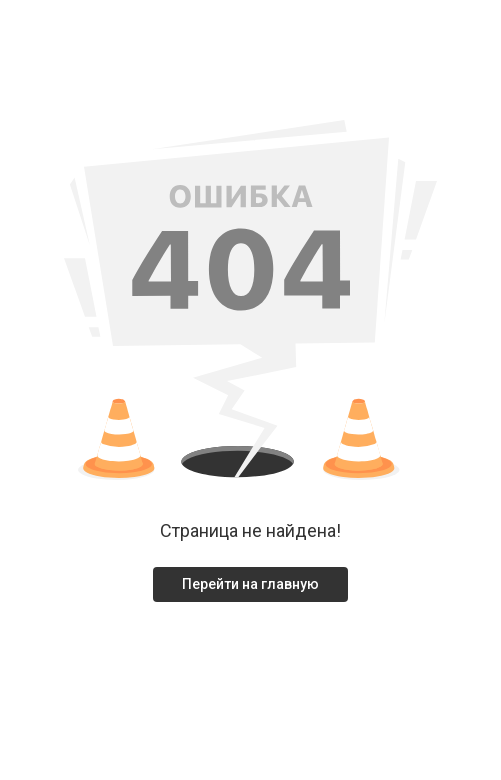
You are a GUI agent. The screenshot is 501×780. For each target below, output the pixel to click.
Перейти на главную (250, 584)
